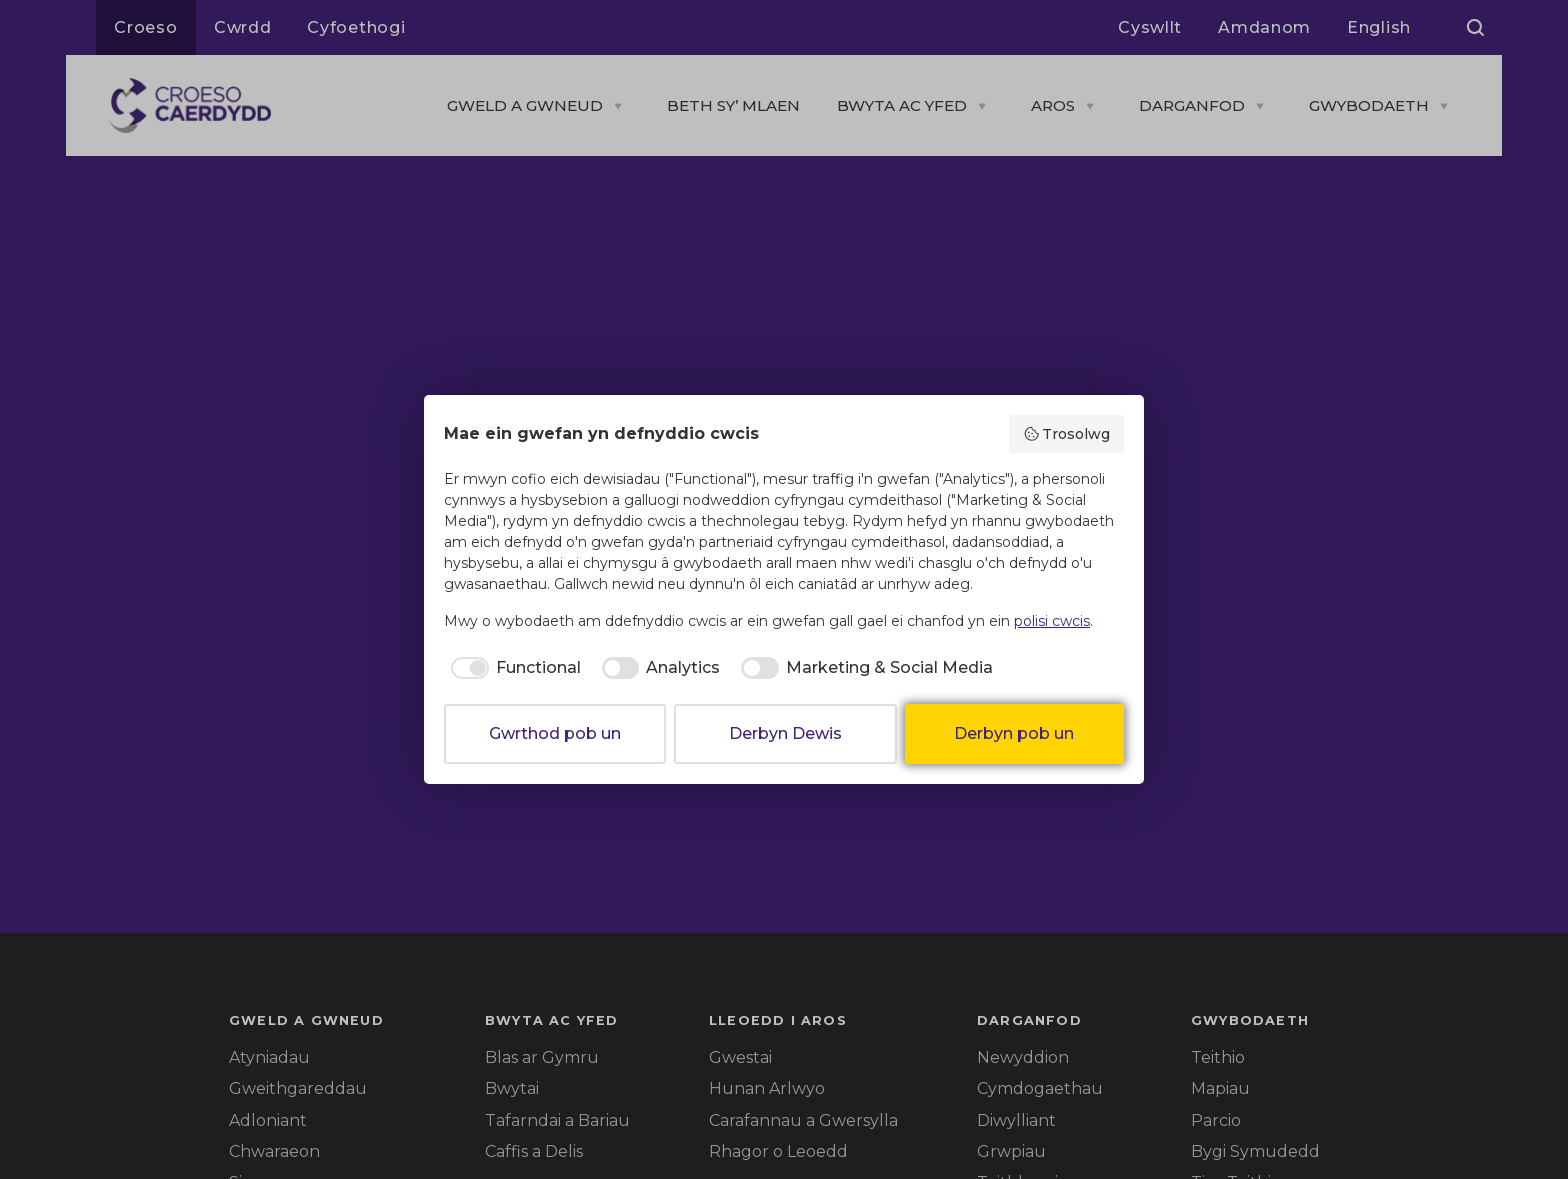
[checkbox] (512, 668)
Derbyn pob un (1014, 733)
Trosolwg (1067, 434)
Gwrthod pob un (555, 733)
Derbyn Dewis (785, 733)
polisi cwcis (1052, 621)
